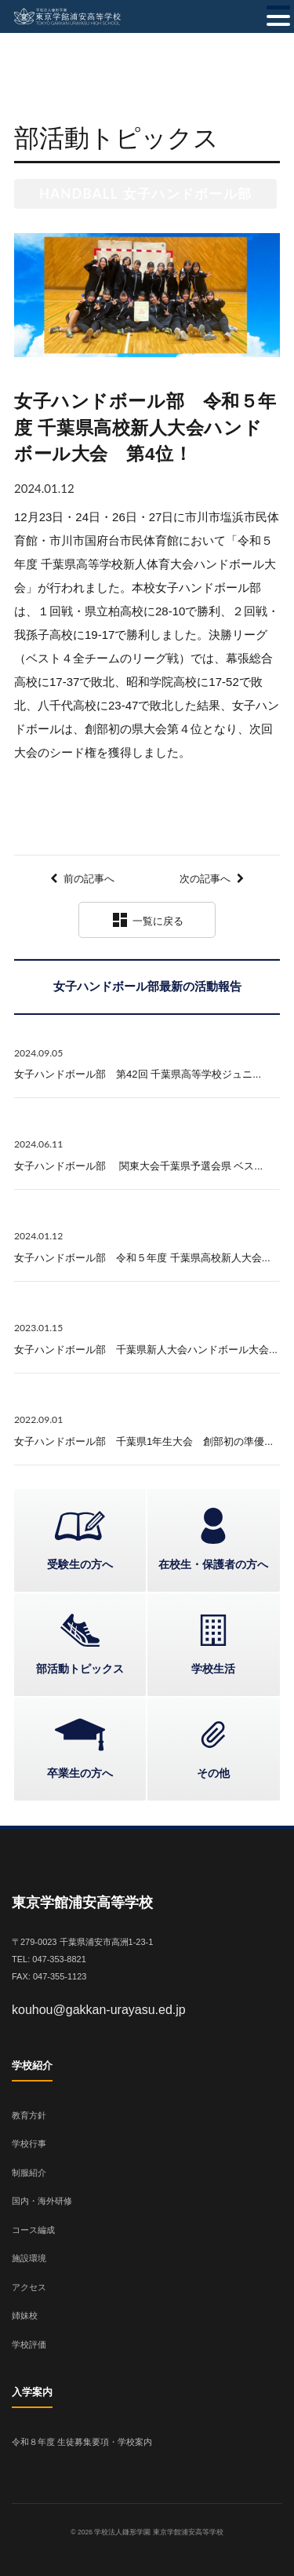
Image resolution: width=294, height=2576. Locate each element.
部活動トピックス (80, 1668)
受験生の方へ (80, 1564)
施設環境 (29, 2258)
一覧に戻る (147, 919)
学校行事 (29, 2143)
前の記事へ (89, 879)
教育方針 (29, 2115)
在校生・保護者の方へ (213, 1564)
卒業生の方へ (80, 1773)
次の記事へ (205, 879)
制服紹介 (29, 2172)
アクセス (29, 2287)
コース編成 (33, 2230)
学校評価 (29, 2344)
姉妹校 (25, 2315)
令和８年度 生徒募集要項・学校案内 (82, 2441)
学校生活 (213, 1668)
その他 (213, 1773)
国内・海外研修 (42, 2201)
